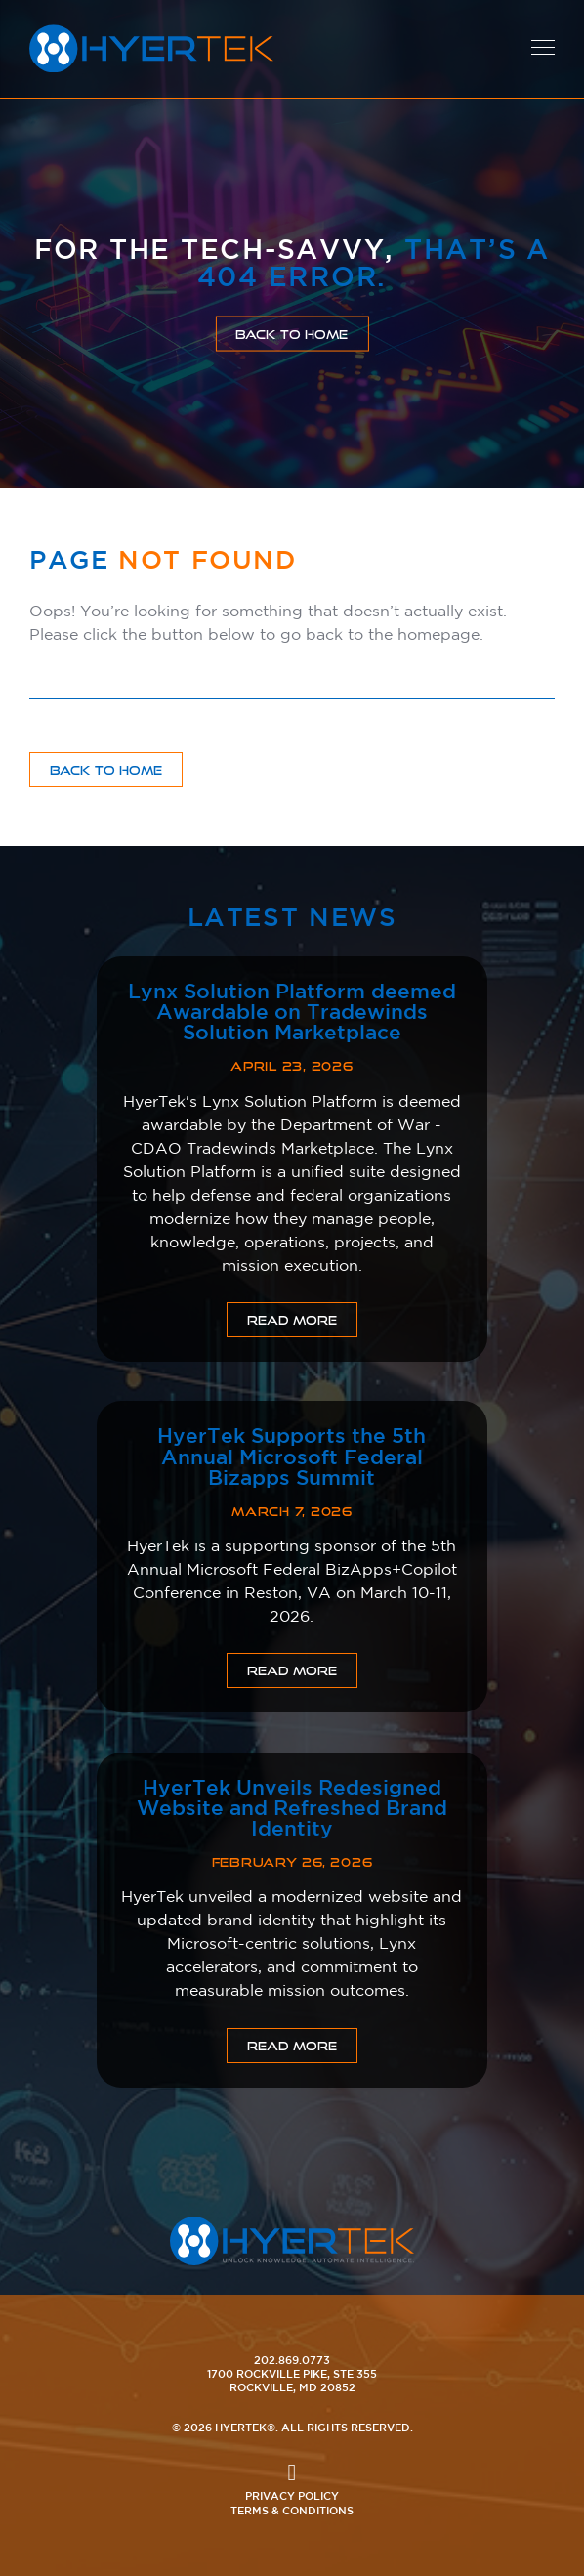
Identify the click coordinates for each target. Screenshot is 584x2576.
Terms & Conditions (292, 2510)
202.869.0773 (292, 2359)
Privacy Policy (292, 2495)
